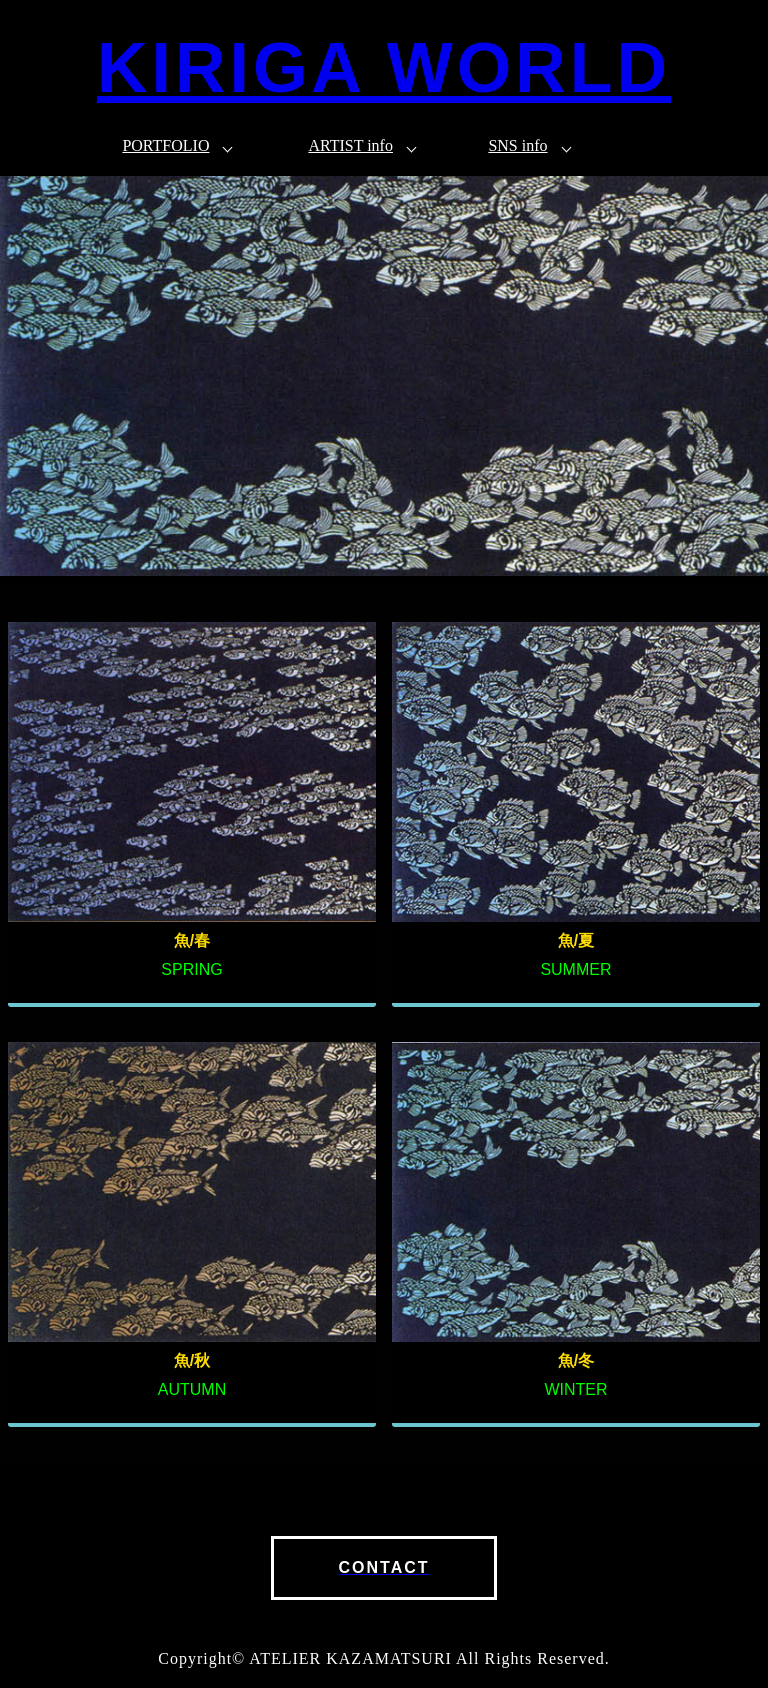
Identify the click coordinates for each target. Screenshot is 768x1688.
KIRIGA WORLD (384, 68)
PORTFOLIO (165, 145)
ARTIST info (350, 145)
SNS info (517, 145)
